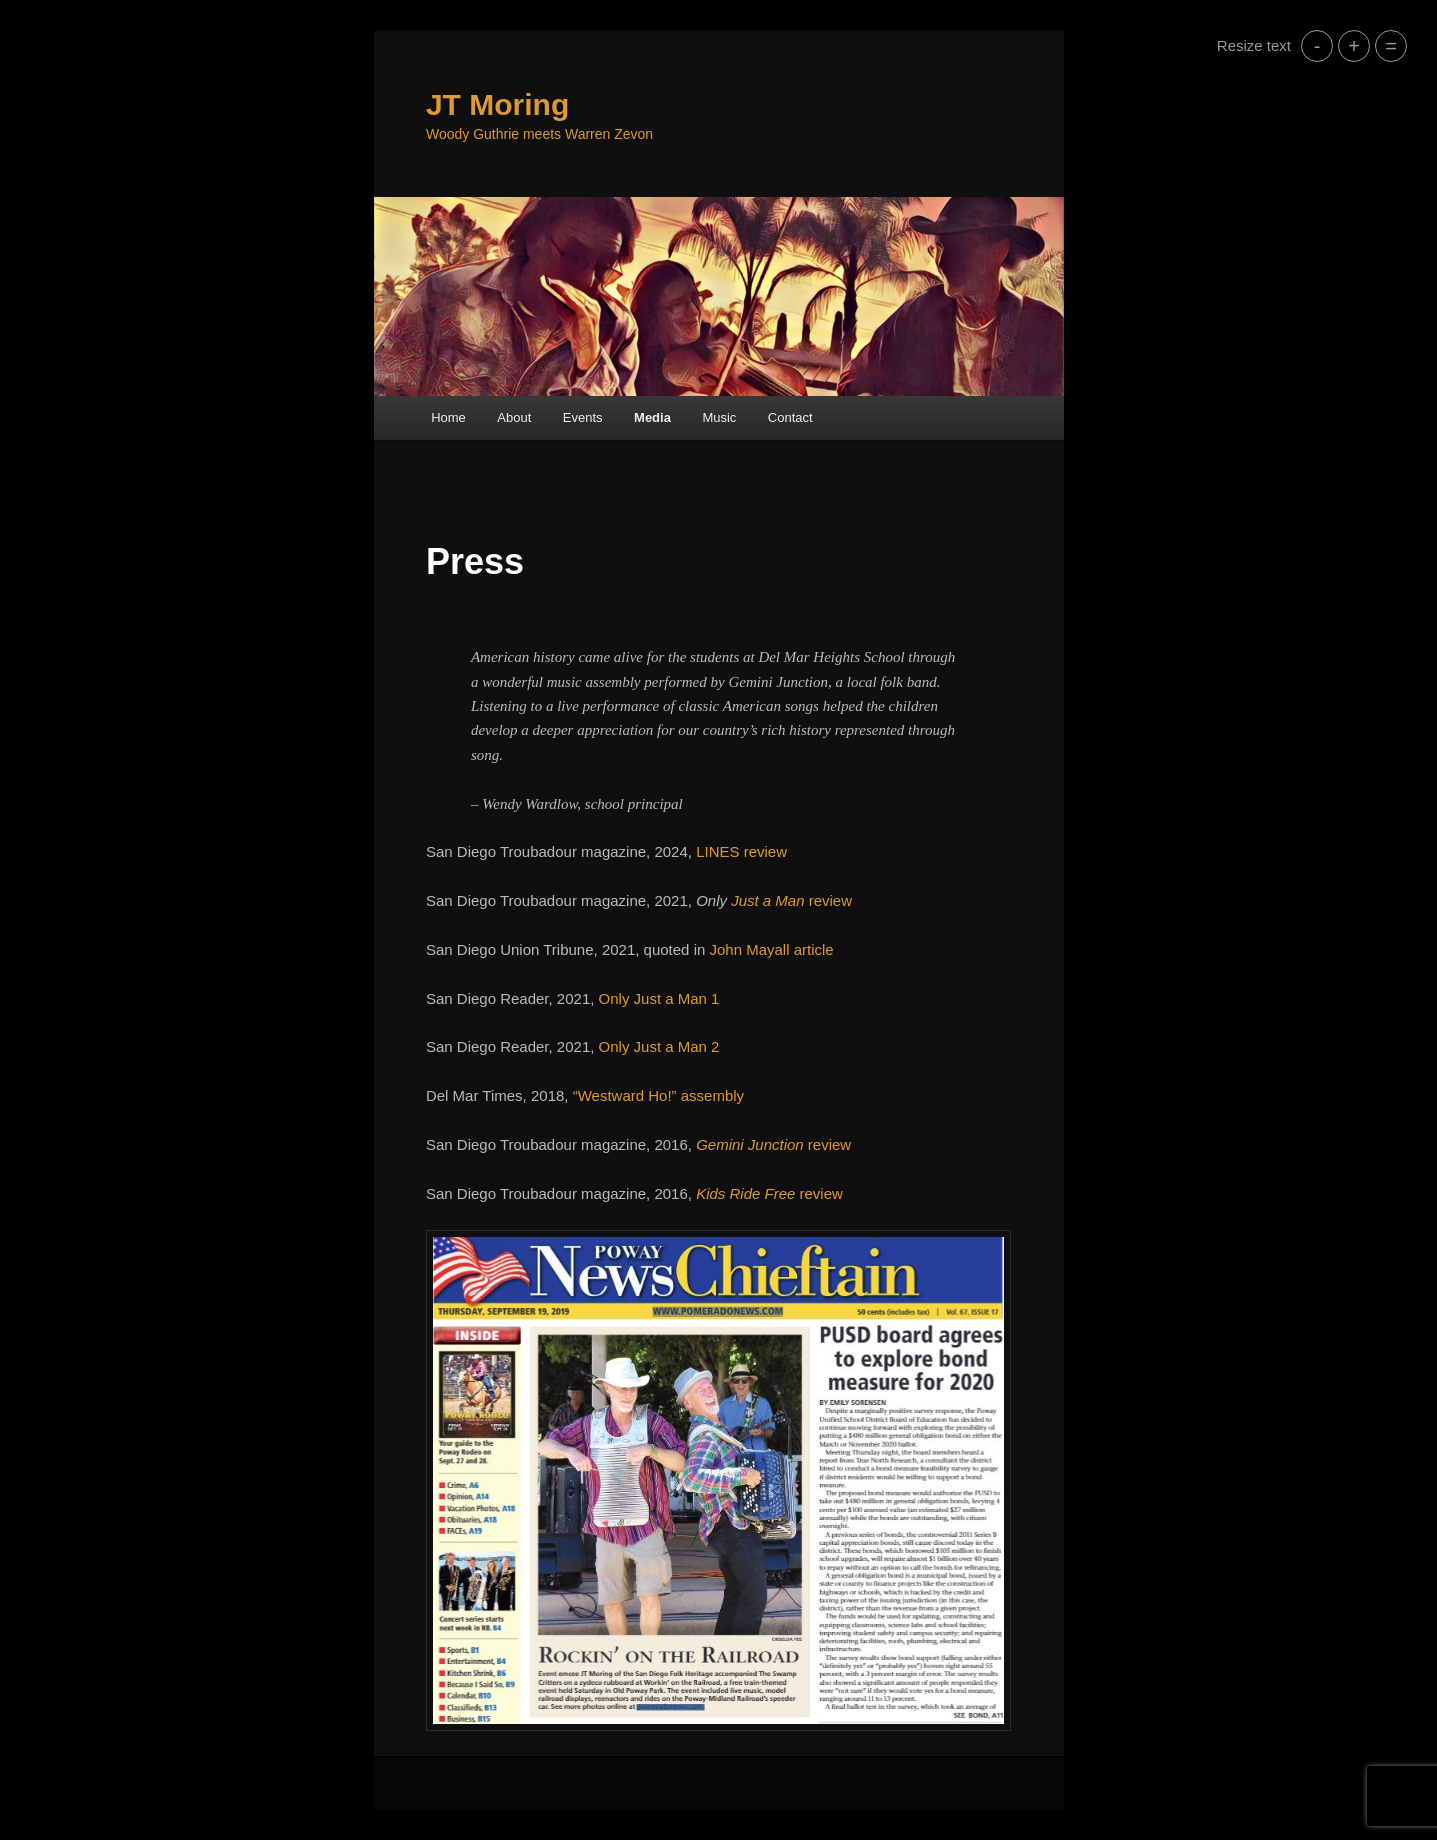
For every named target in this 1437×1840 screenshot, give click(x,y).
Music (719, 417)
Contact (790, 417)
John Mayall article (771, 949)
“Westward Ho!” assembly (658, 1095)
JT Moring (497, 104)
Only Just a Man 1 (659, 998)
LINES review (741, 851)
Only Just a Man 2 (659, 1046)
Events (583, 417)
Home (448, 417)
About (514, 417)
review (791, 900)
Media (652, 417)
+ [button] (1354, 46)
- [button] (1317, 46)
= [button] (1391, 46)
